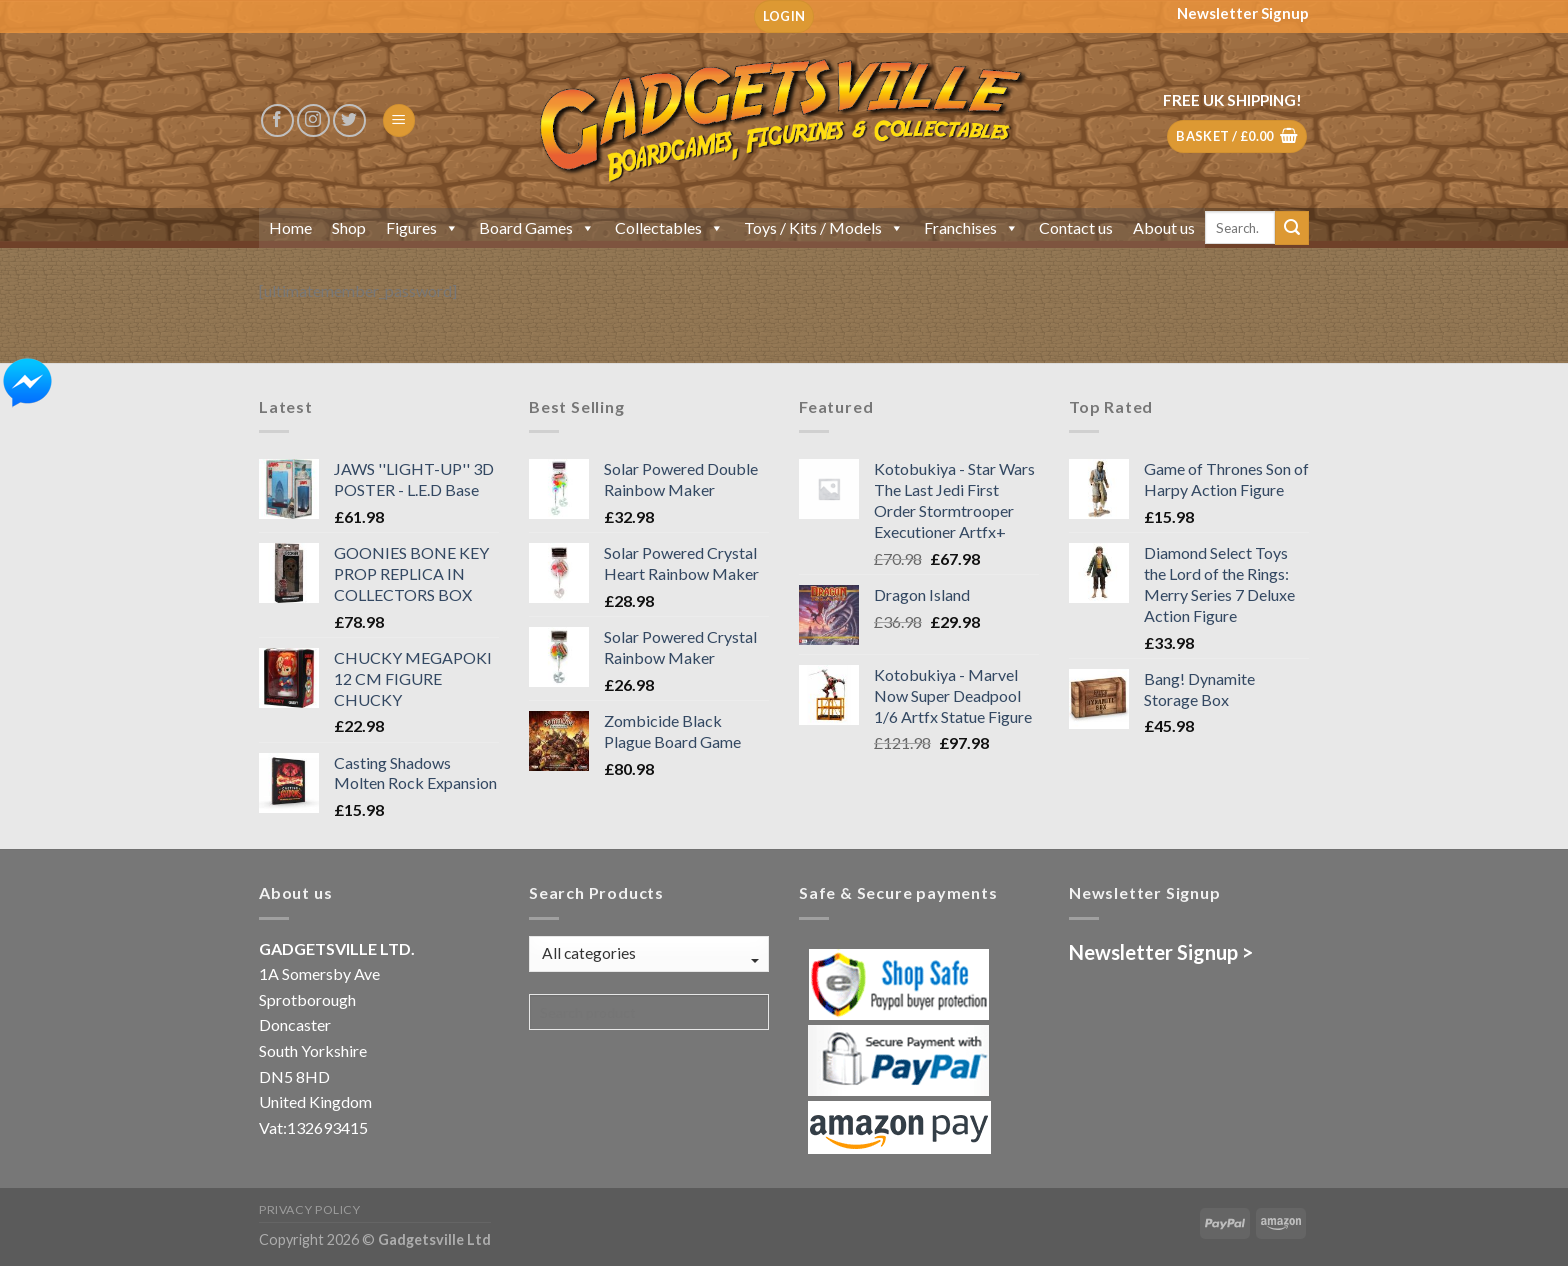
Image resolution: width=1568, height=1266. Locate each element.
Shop (349, 227)
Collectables (669, 227)
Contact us (1076, 227)
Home (290, 227)
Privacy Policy (310, 1209)
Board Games (537, 227)
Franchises (971, 227)
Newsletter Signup (1243, 13)
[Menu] (399, 120)
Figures (422, 227)
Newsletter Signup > (1161, 952)
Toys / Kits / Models (824, 227)
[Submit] (1292, 228)
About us (1164, 227)
